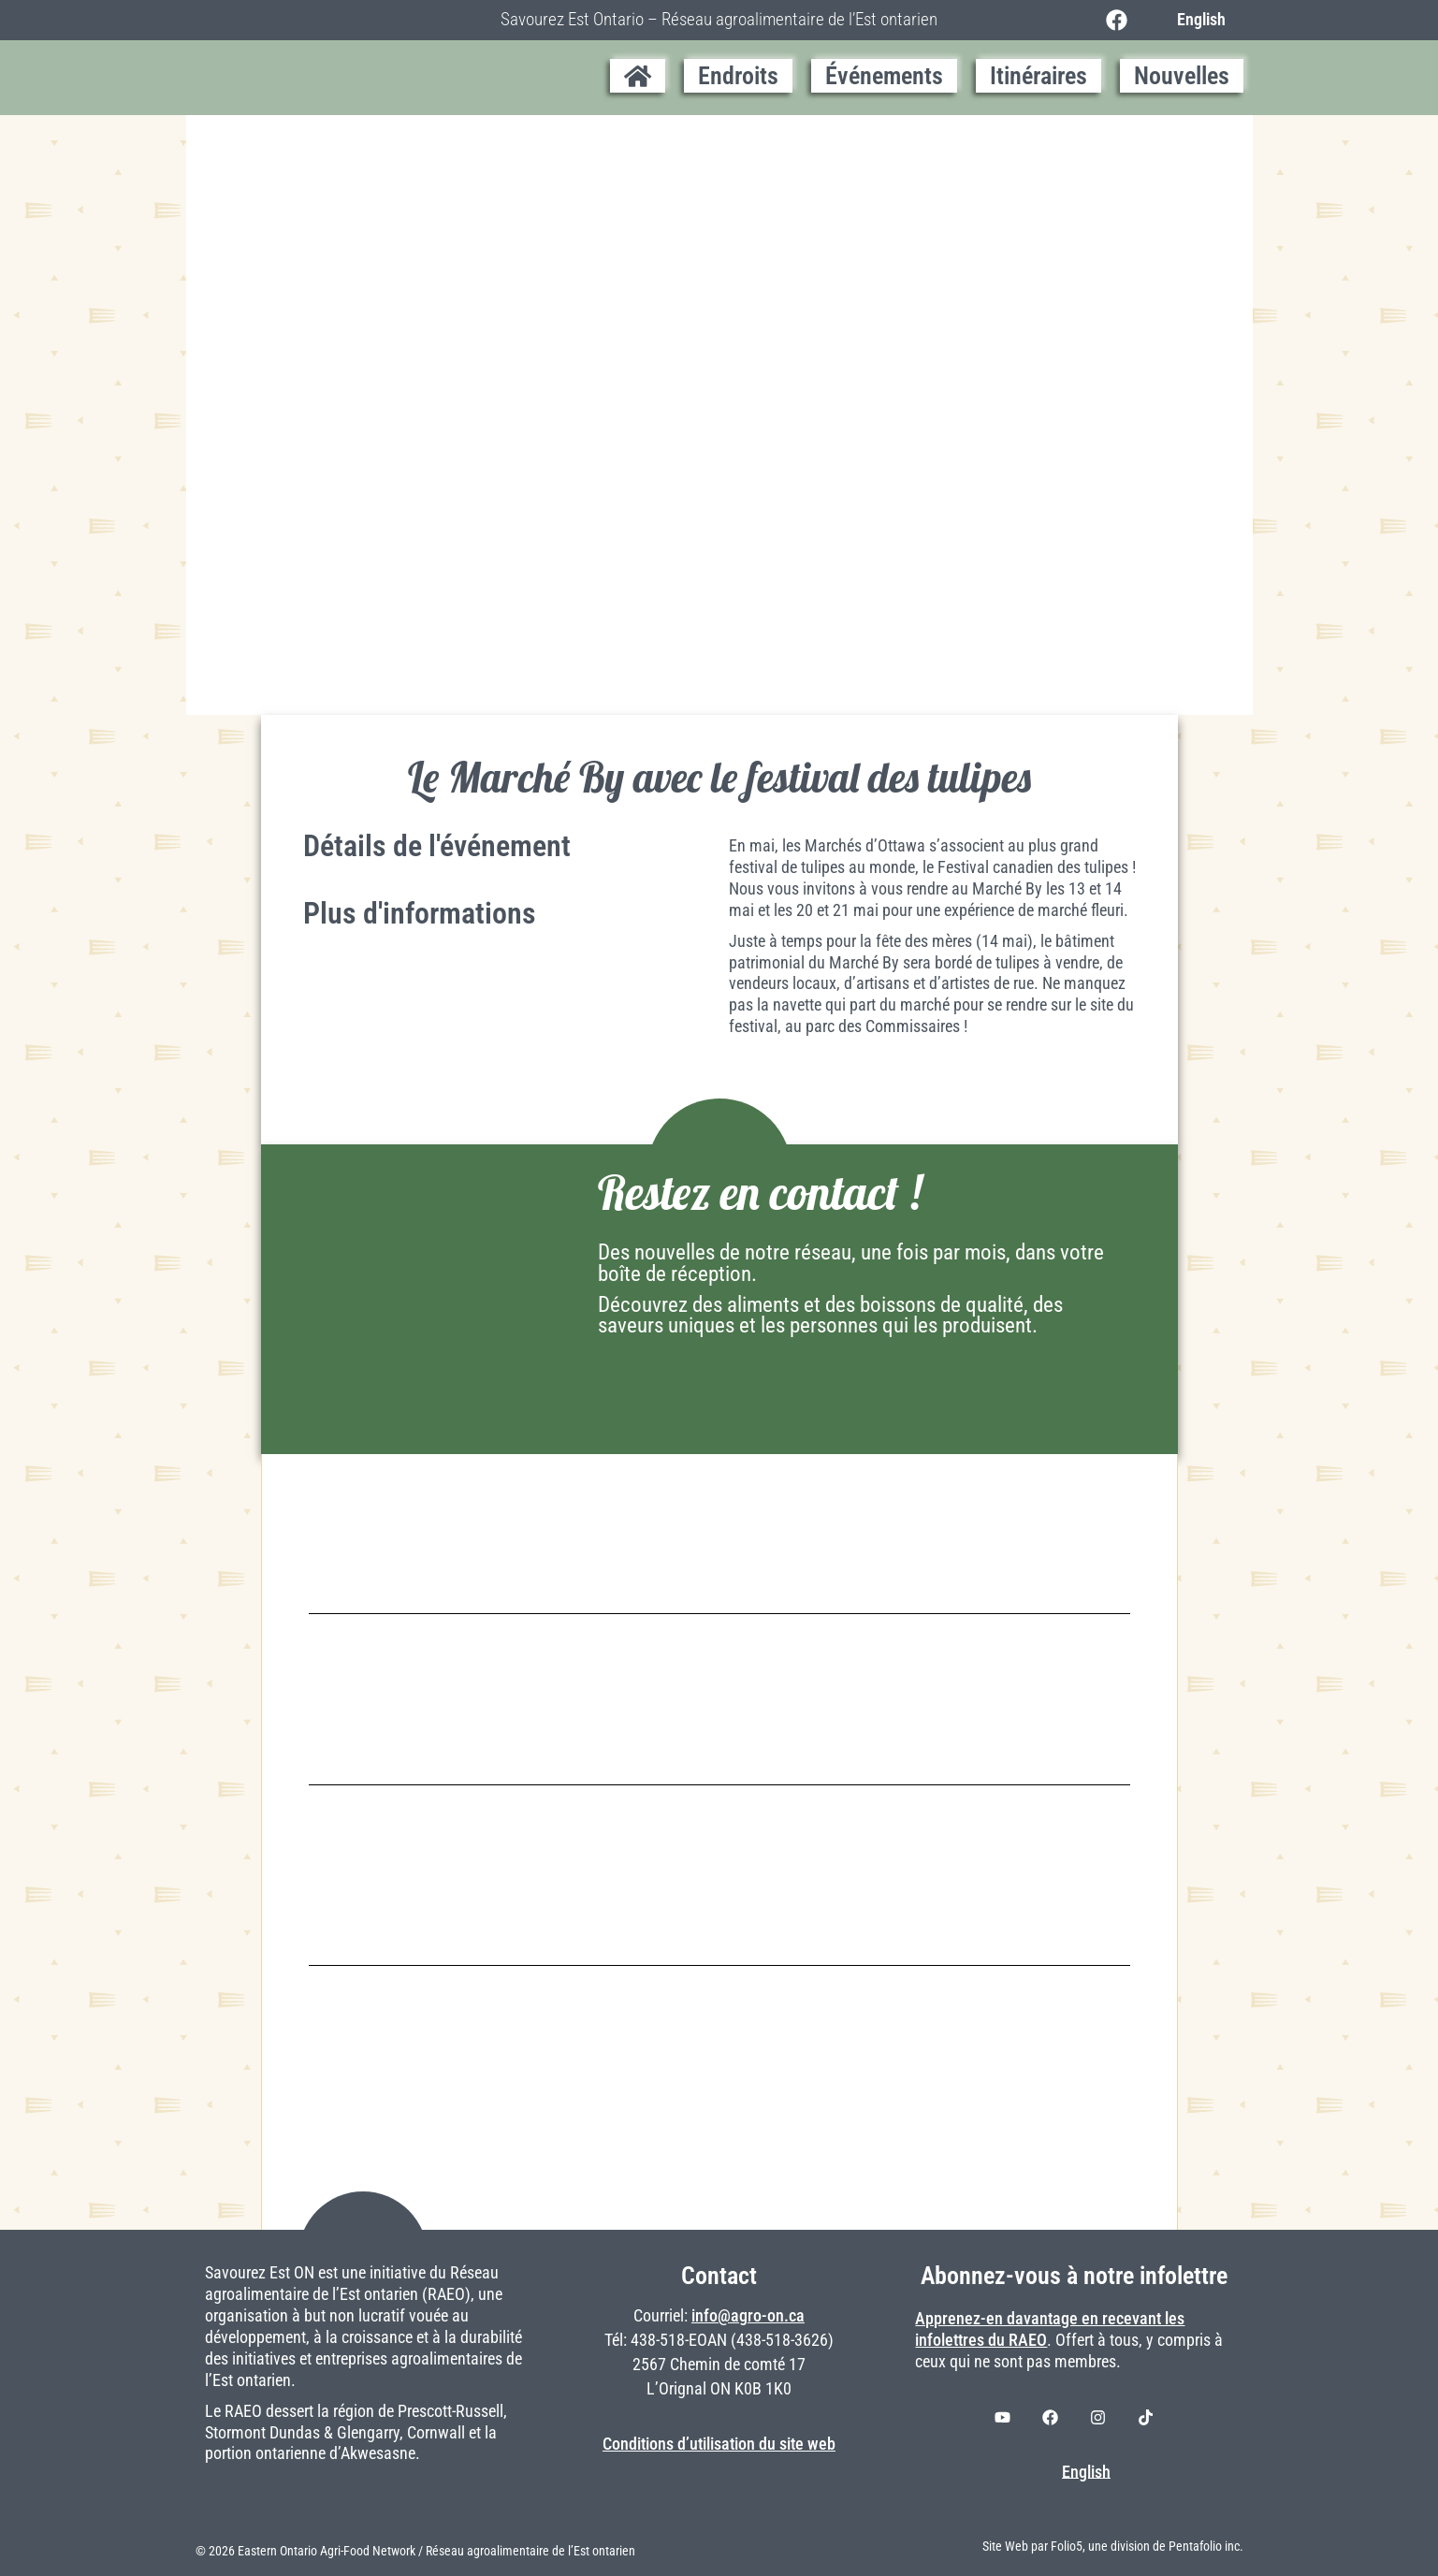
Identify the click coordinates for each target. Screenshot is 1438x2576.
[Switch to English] (1196, 20)
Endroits (738, 76)
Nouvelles (1181, 76)
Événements (884, 76)
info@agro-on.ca (748, 2316)
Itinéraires (1038, 76)
